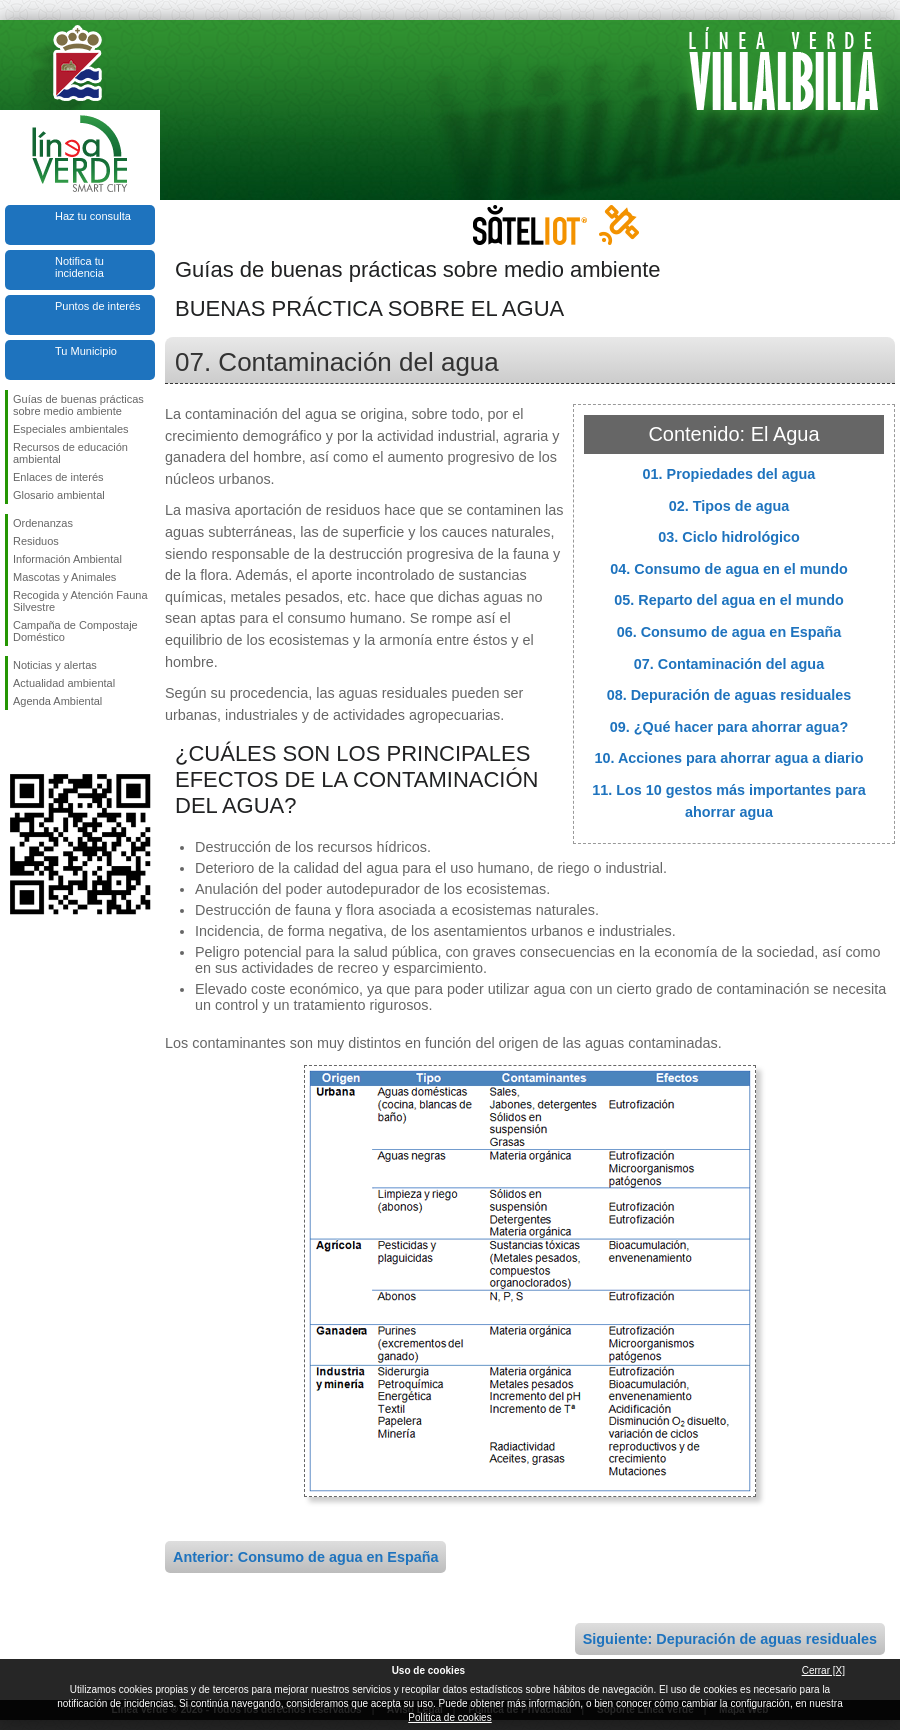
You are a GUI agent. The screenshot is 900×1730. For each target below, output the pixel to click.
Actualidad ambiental (64, 683)
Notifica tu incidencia (79, 267)
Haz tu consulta (93, 216)
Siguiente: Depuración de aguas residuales (730, 1639)
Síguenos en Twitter (50, 742)
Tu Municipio (86, 351)
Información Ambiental (67, 559)
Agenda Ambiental (57, 701)
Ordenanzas (43, 523)
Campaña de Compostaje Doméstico (75, 631)
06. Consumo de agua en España (729, 632)
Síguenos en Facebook (17, 742)
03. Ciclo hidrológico (729, 537)
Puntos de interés (98, 306)
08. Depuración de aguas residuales (729, 695)
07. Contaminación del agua (729, 664)
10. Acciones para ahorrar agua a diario (728, 758)
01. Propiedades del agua (729, 474)
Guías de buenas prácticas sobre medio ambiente (78, 405)
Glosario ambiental (59, 495)
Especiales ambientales (71, 429)
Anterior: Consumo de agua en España (305, 1557)
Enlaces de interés (58, 477)
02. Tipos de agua (729, 506)
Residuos (36, 541)
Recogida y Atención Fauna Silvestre (80, 601)
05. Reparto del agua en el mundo (729, 600)
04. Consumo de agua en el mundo (728, 569)
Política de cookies (449, 1717)
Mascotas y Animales (64, 577)
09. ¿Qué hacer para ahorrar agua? (729, 727)
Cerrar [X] (823, 1670)
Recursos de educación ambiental (70, 453)
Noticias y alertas (55, 665)
